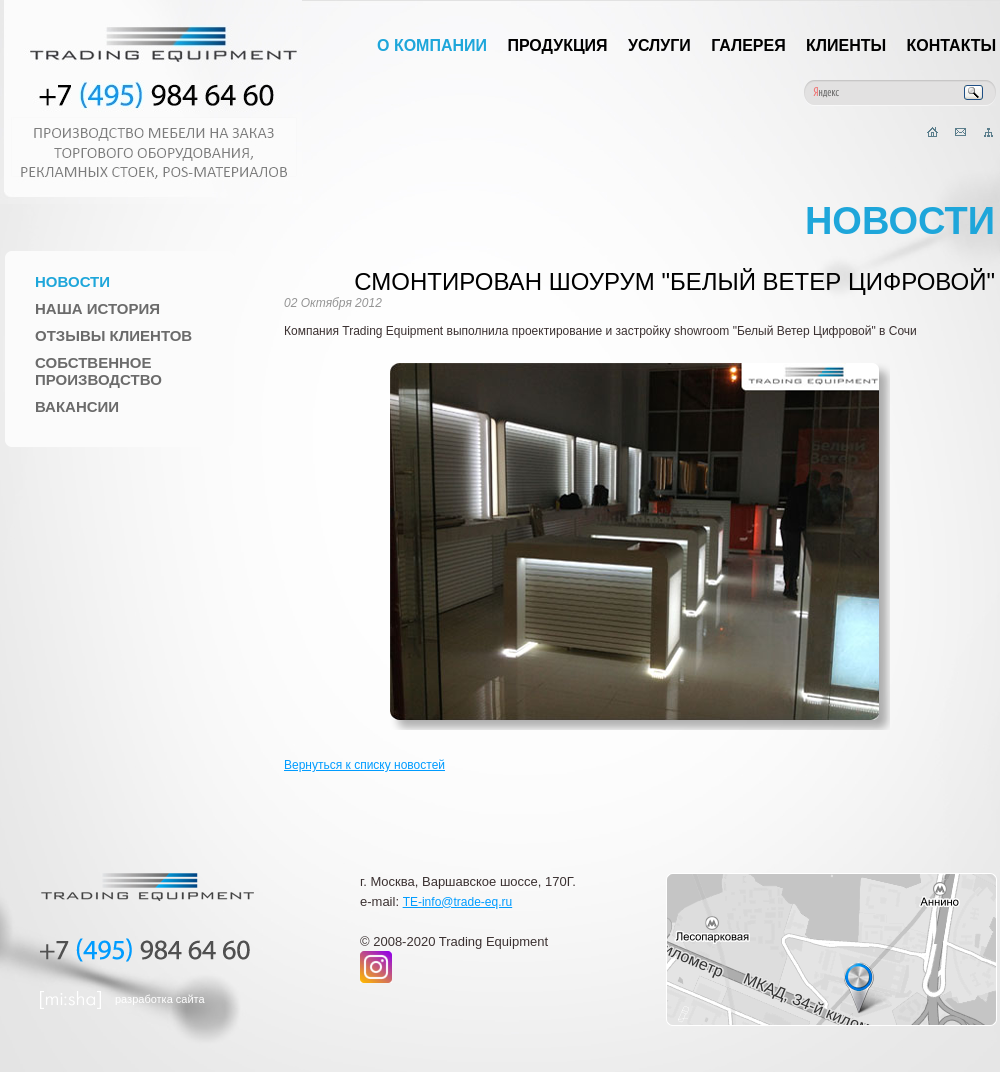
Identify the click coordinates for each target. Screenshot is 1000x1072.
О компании (432, 45)
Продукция (557, 45)
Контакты (952, 45)
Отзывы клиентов (113, 335)
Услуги (659, 45)
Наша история (97, 308)
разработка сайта (160, 999)
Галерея (748, 45)
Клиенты (846, 45)
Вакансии (77, 406)
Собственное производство (98, 371)
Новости (72, 281)
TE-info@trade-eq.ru (458, 902)
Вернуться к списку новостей (364, 765)
